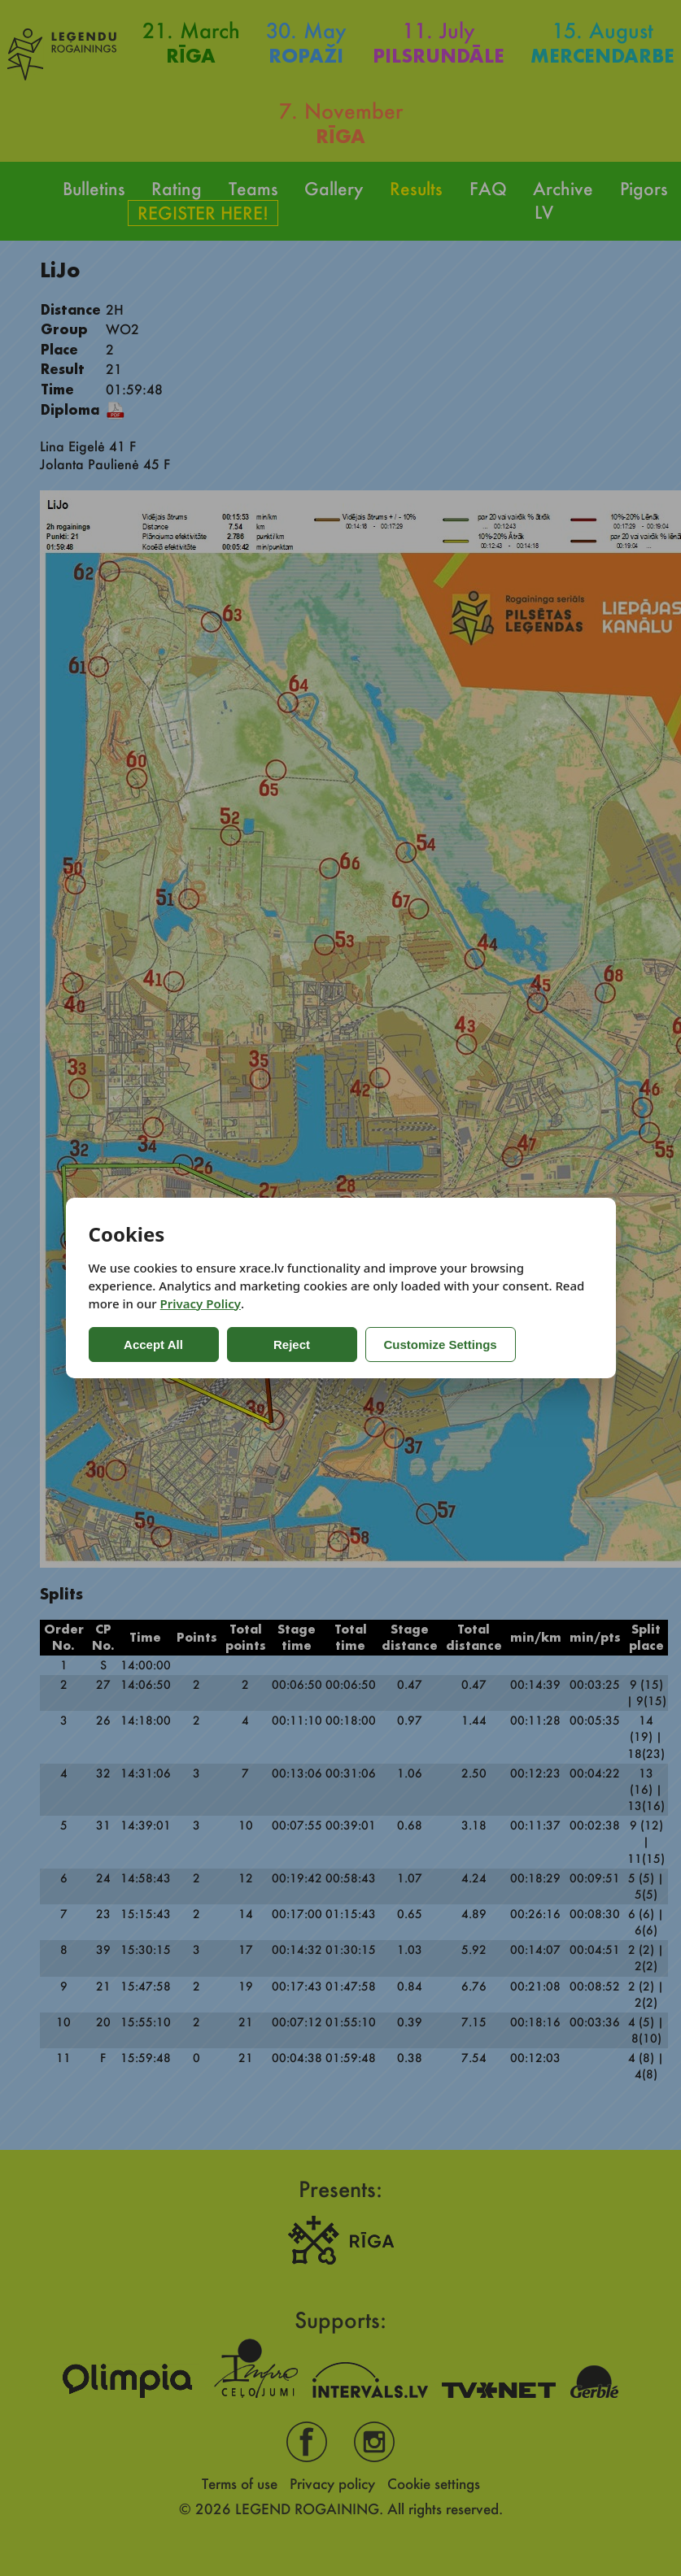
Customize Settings (440, 1344)
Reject (291, 1344)
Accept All (153, 1344)
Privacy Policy (200, 1303)
